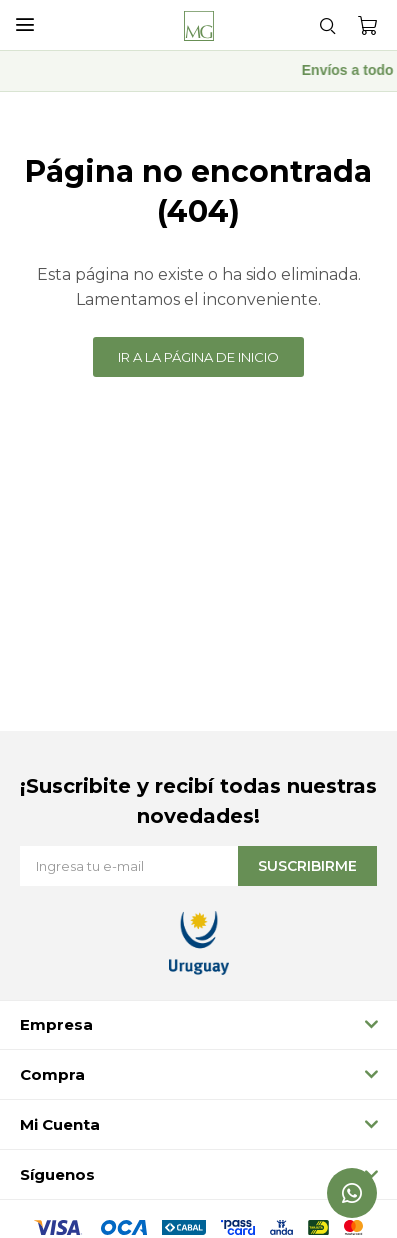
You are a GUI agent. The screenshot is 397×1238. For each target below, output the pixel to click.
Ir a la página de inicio (198, 357)
